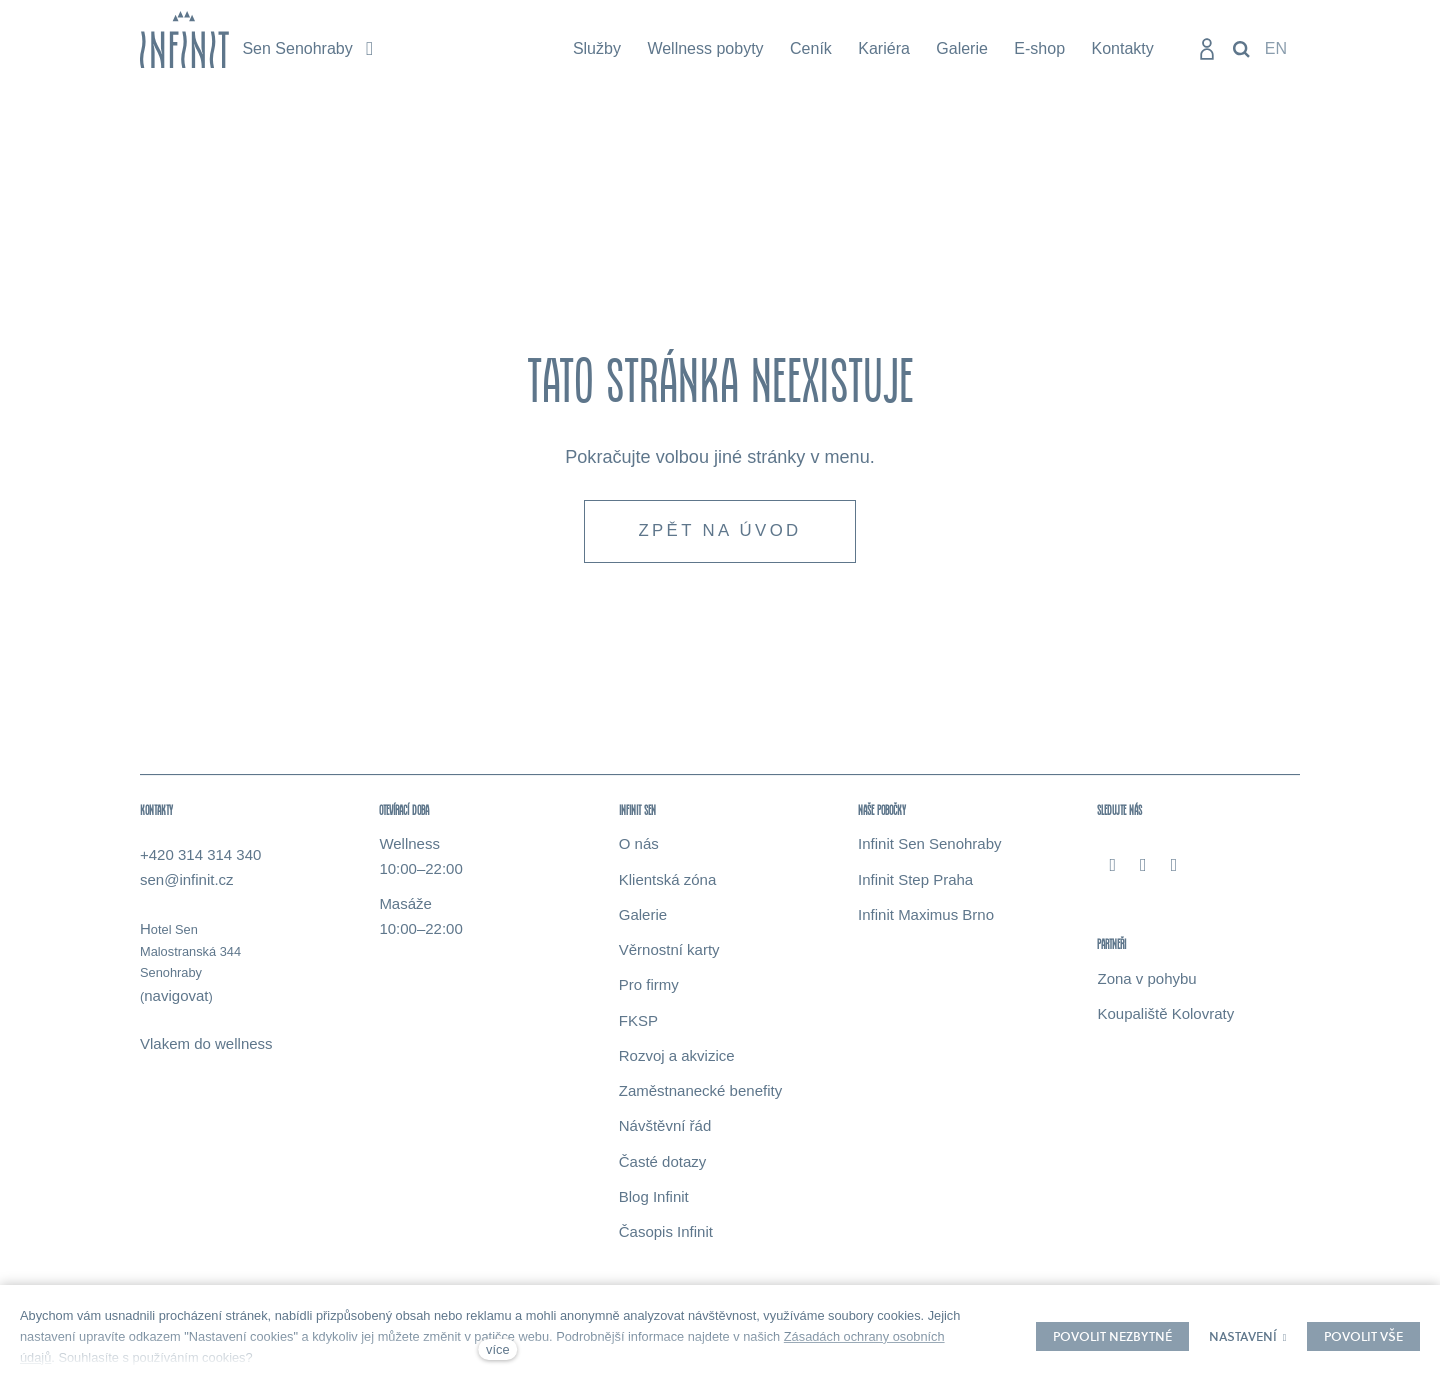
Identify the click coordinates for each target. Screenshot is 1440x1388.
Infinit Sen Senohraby (929, 846)
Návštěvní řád (665, 1128)
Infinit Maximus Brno (926, 917)
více (497, 1349)
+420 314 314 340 (200, 857)
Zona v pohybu (1146, 980)
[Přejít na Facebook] (1112, 867)
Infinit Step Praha (915, 881)
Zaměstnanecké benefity (700, 1093)
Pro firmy (649, 987)
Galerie (643, 917)
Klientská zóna (668, 881)
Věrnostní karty (669, 952)
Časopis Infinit (666, 1234)
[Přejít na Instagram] (1143, 867)
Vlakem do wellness (206, 1046)
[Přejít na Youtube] (1174, 867)
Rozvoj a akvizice (677, 1058)
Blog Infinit (654, 1199)
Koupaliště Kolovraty (1165, 1016)
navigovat (176, 997)
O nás (639, 846)
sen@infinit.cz (187, 882)
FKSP (638, 1022)
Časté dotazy (663, 1163)
